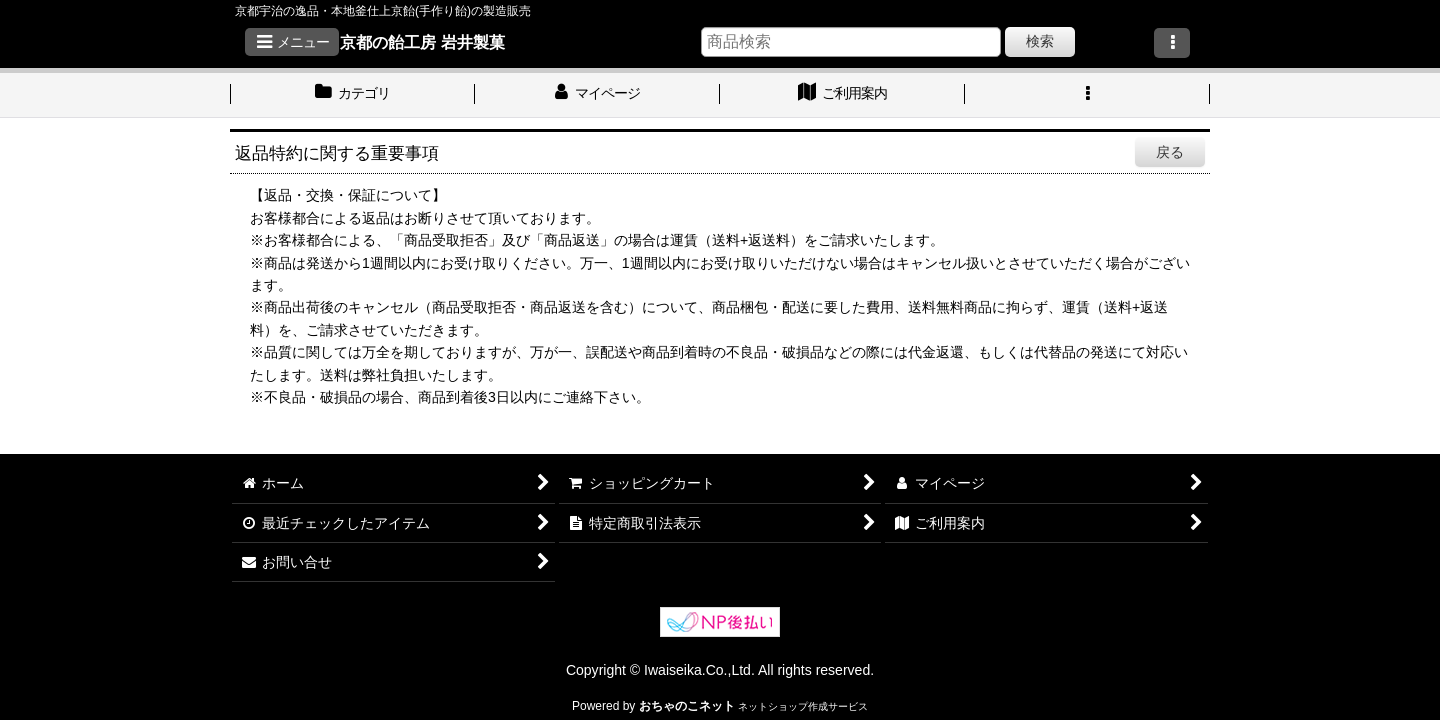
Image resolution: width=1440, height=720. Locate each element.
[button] (292, 42)
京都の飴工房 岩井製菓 (422, 42)
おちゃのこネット (687, 706)
